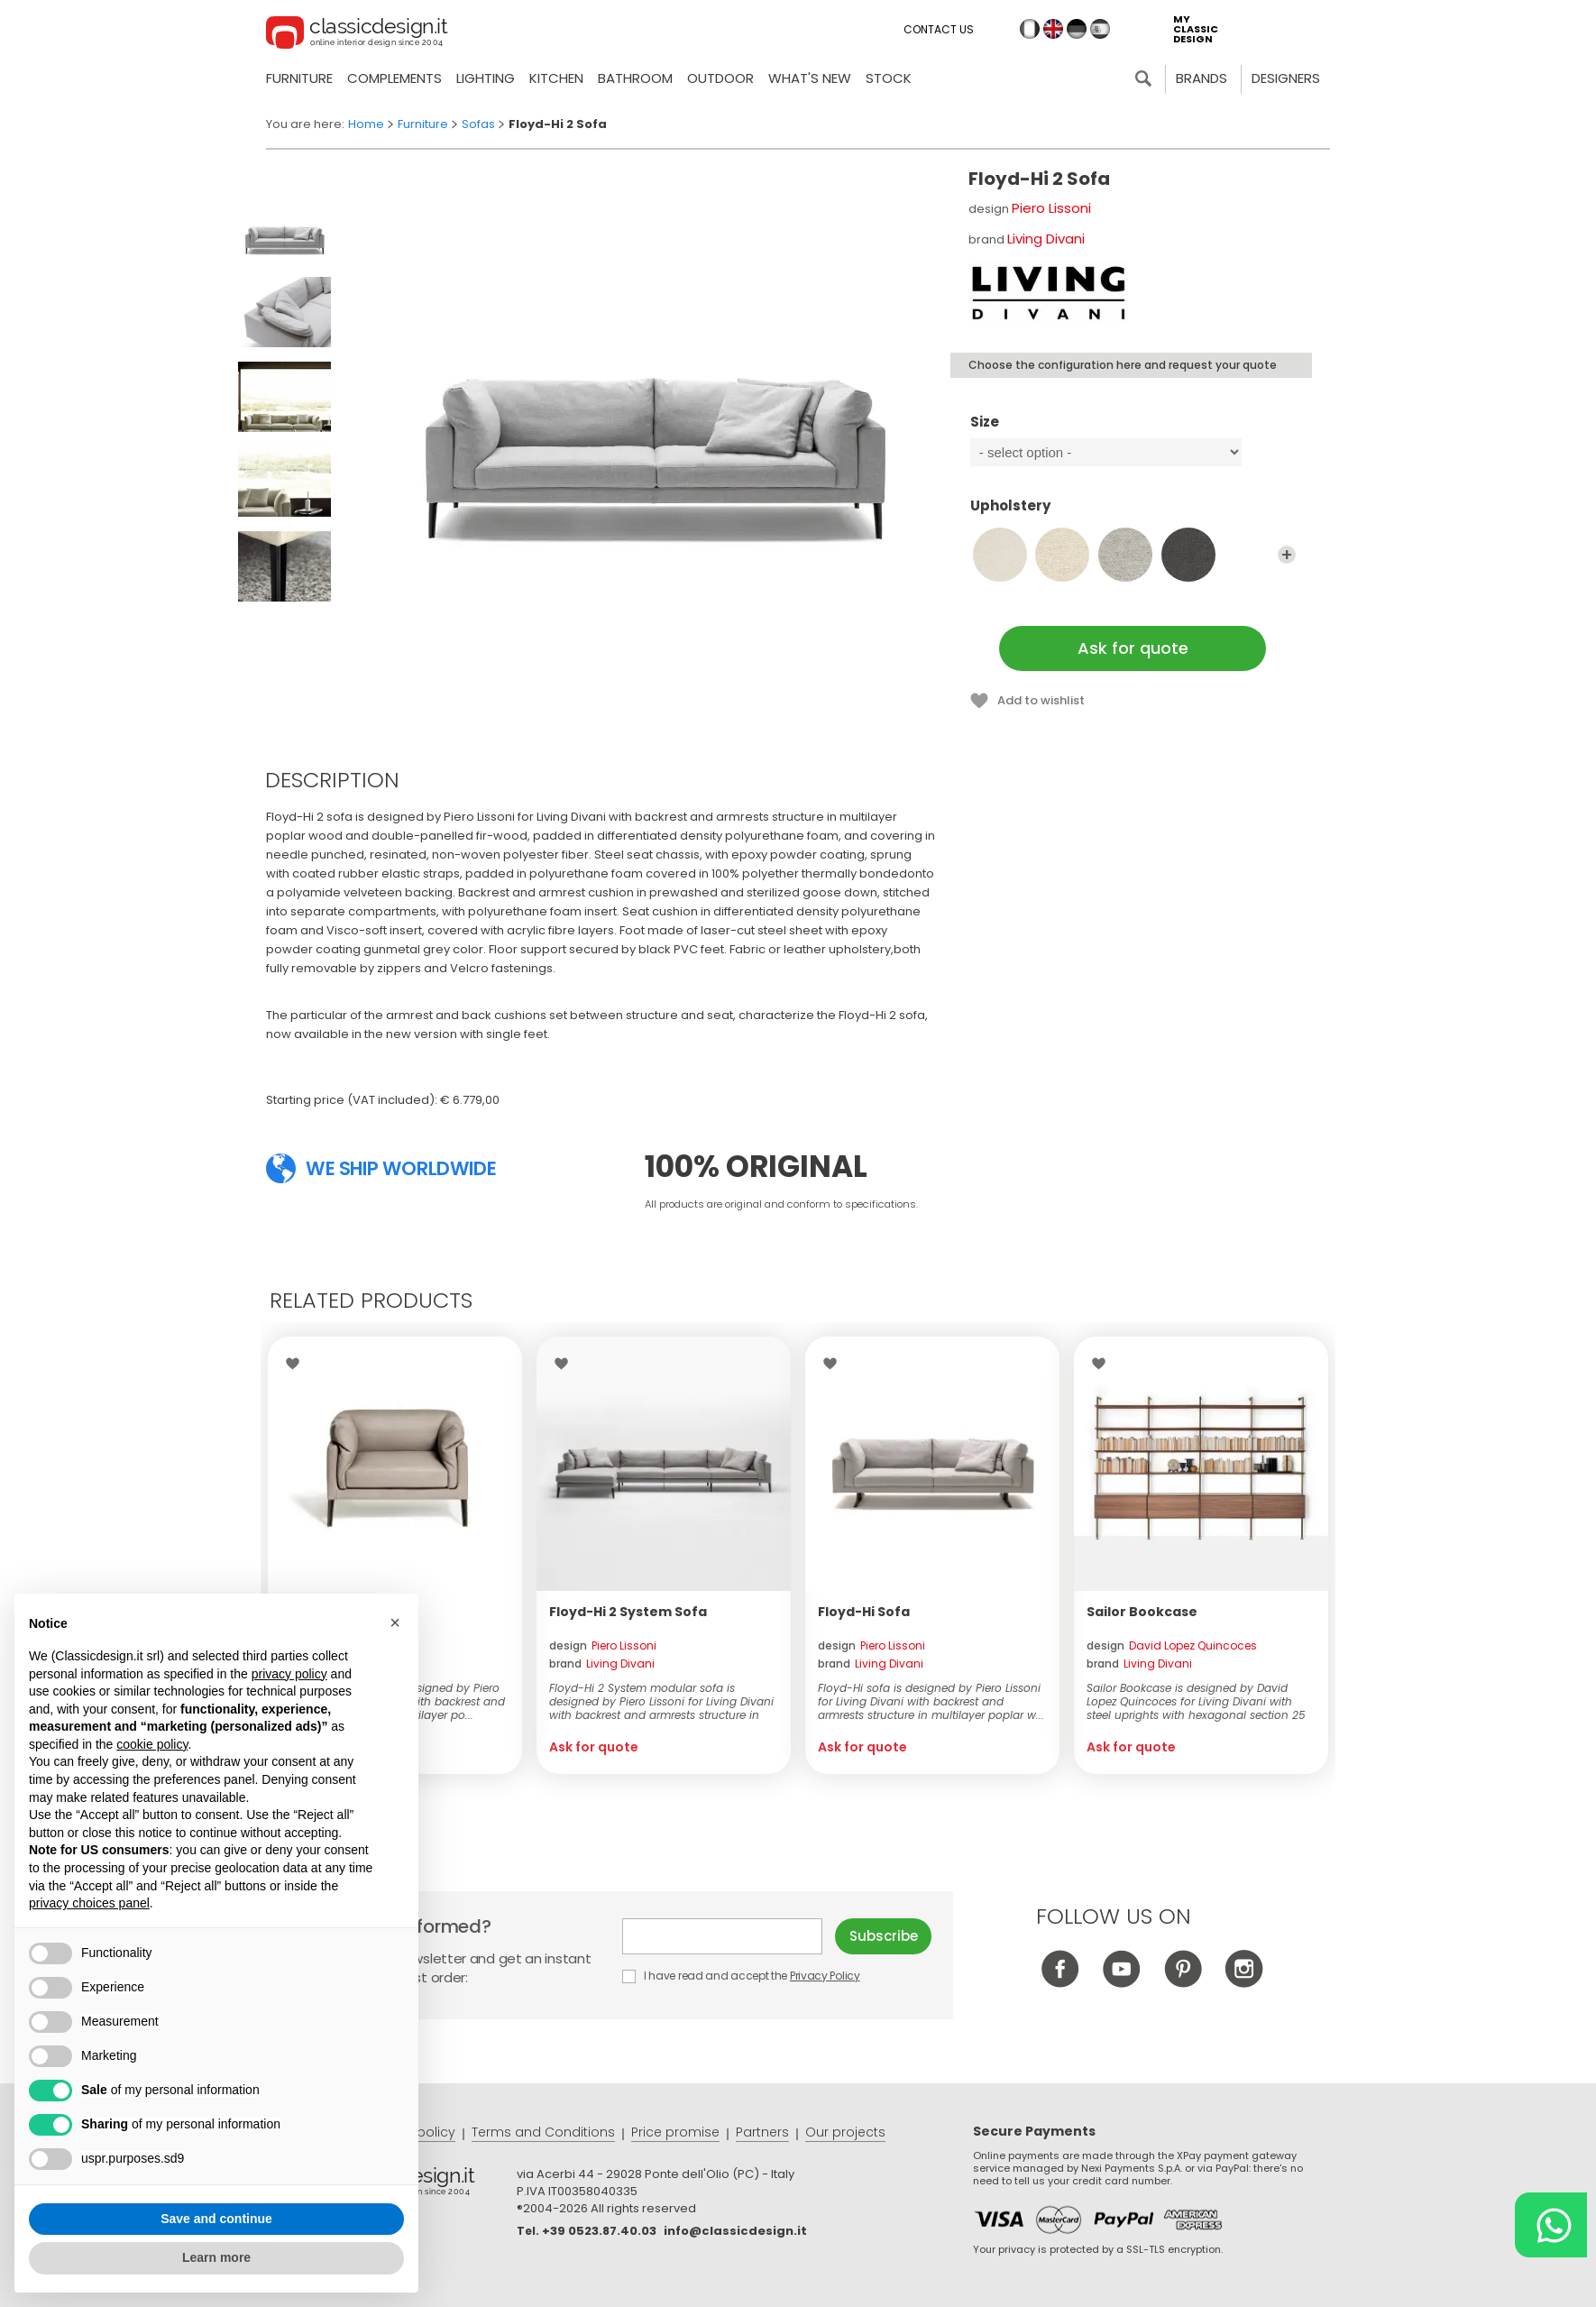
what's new (809, 78)
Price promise (675, 2132)
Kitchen (556, 78)
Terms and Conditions (543, 2132)
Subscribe (883, 1935)
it (1030, 29)
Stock (889, 78)
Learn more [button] (216, 2257)
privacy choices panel (89, 1903)
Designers (1286, 78)
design (602, 1645)
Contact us (938, 29)
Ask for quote (1133, 648)
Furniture (299, 78)
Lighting (485, 78)
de (1077, 29)
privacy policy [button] (289, 1674)
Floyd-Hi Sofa (864, 1612)
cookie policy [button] (152, 1744)
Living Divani (1046, 238)
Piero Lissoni (1051, 207)
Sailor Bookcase (1142, 1612)
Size (1133, 430)
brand (602, 1663)
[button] (395, 1622)
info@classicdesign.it (735, 2230)
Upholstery (1133, 514)
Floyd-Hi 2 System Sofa (628, 1612)
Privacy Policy (825, 1975)
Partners (762, 2132)
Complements (394, 78)
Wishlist (297, 1364)
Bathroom (635, 78)
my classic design (1195, 29)
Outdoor (720, 78)
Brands (1201, 78)
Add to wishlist (1041, 700)
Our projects (845, 2132)
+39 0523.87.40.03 (599, 2230)
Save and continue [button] (216, 2218)
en (1053, 29)
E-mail (722, 1936)
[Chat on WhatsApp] (1551, 2224)
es (1100, 29)
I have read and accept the (742, 1975)
